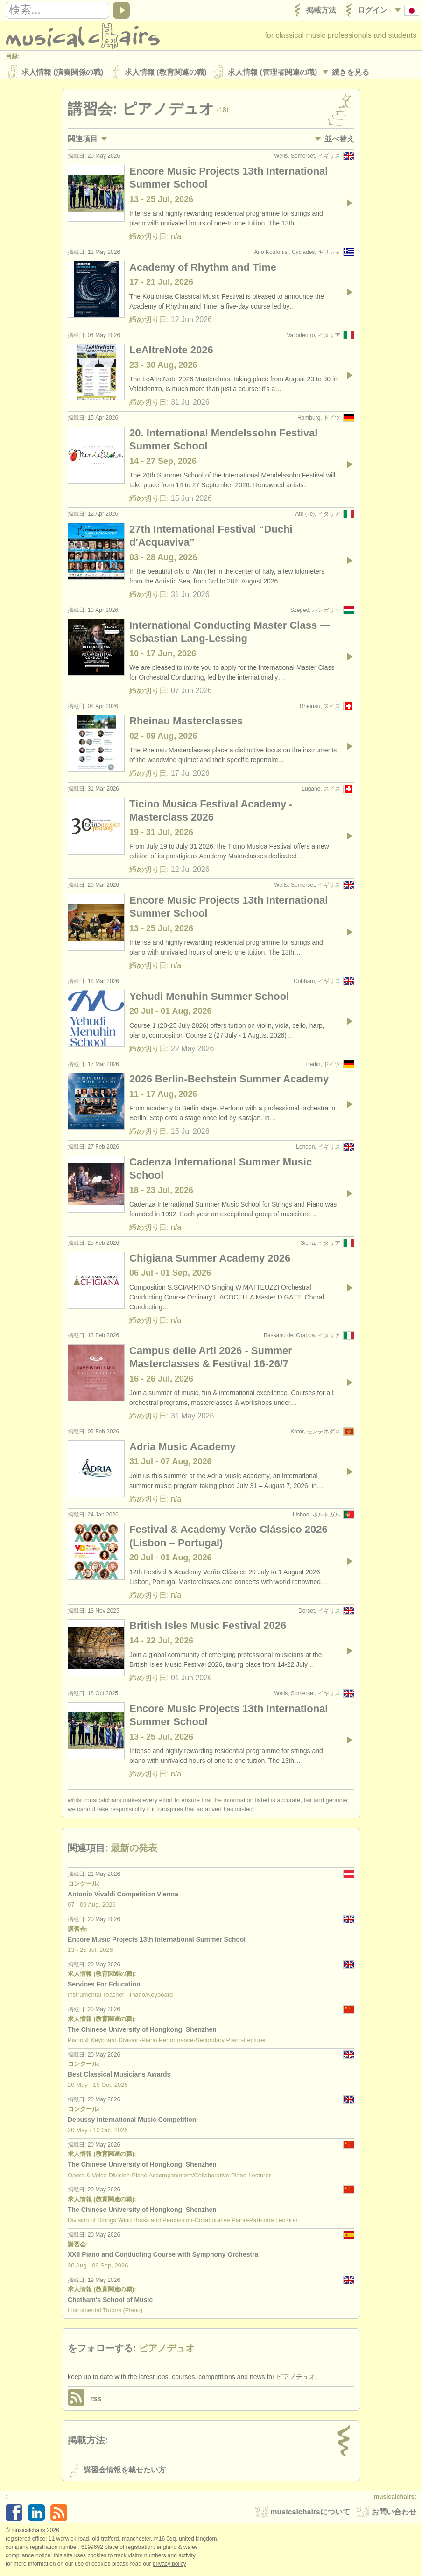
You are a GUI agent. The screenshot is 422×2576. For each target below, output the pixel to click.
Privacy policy (169, 2566)
